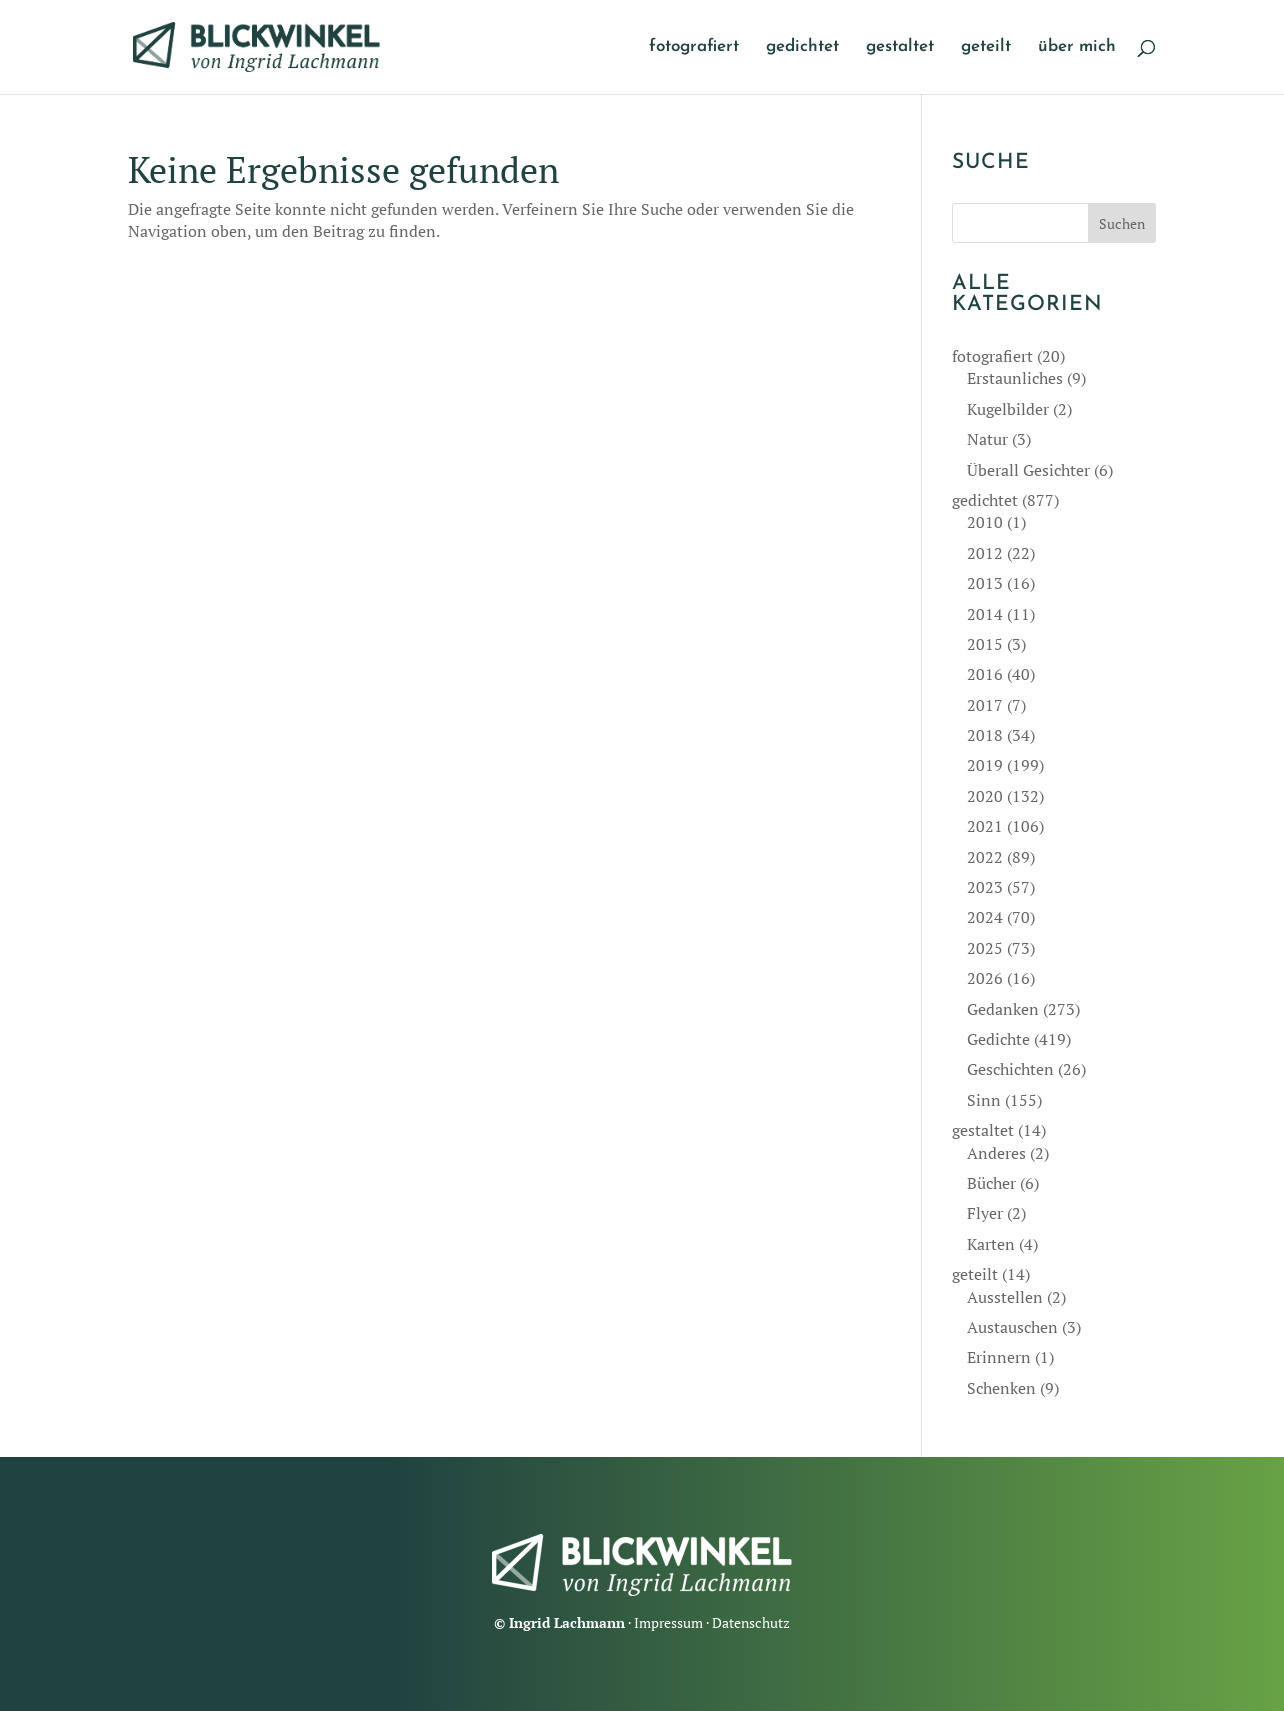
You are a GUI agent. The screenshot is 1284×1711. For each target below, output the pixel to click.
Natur (987, 439)
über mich (1077, 47)
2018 (985, 735)
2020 (985, 796)
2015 (985, 644)
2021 (985, 826)
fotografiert (694, 47)
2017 (985, 705)
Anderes (996, 1153)
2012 (985, 553)
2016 (985, 674)
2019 (985, 765)
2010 (985, 522)
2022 (985, 857)
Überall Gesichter (1028, 470)
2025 (985, 948)
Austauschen (1012, 1327)
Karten (991, 1244)
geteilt (986, 47)
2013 (985, 583)
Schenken (1001, 1388)
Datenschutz (751, 1622)
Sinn (984, 1100)
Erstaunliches (1015, 378)
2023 (985, 887)
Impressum (668, 1622)
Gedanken (1003, 1009)
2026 (985, 978)
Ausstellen (1005, 1297)
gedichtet (802, 47)
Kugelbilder (1008, 409)
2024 (985, 917)
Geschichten (1010, 1069)
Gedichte (998, 1039)
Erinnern (999, 1357)
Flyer (985, 1213)
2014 (985, 614)
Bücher (991, 1183)
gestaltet (900, 47)
